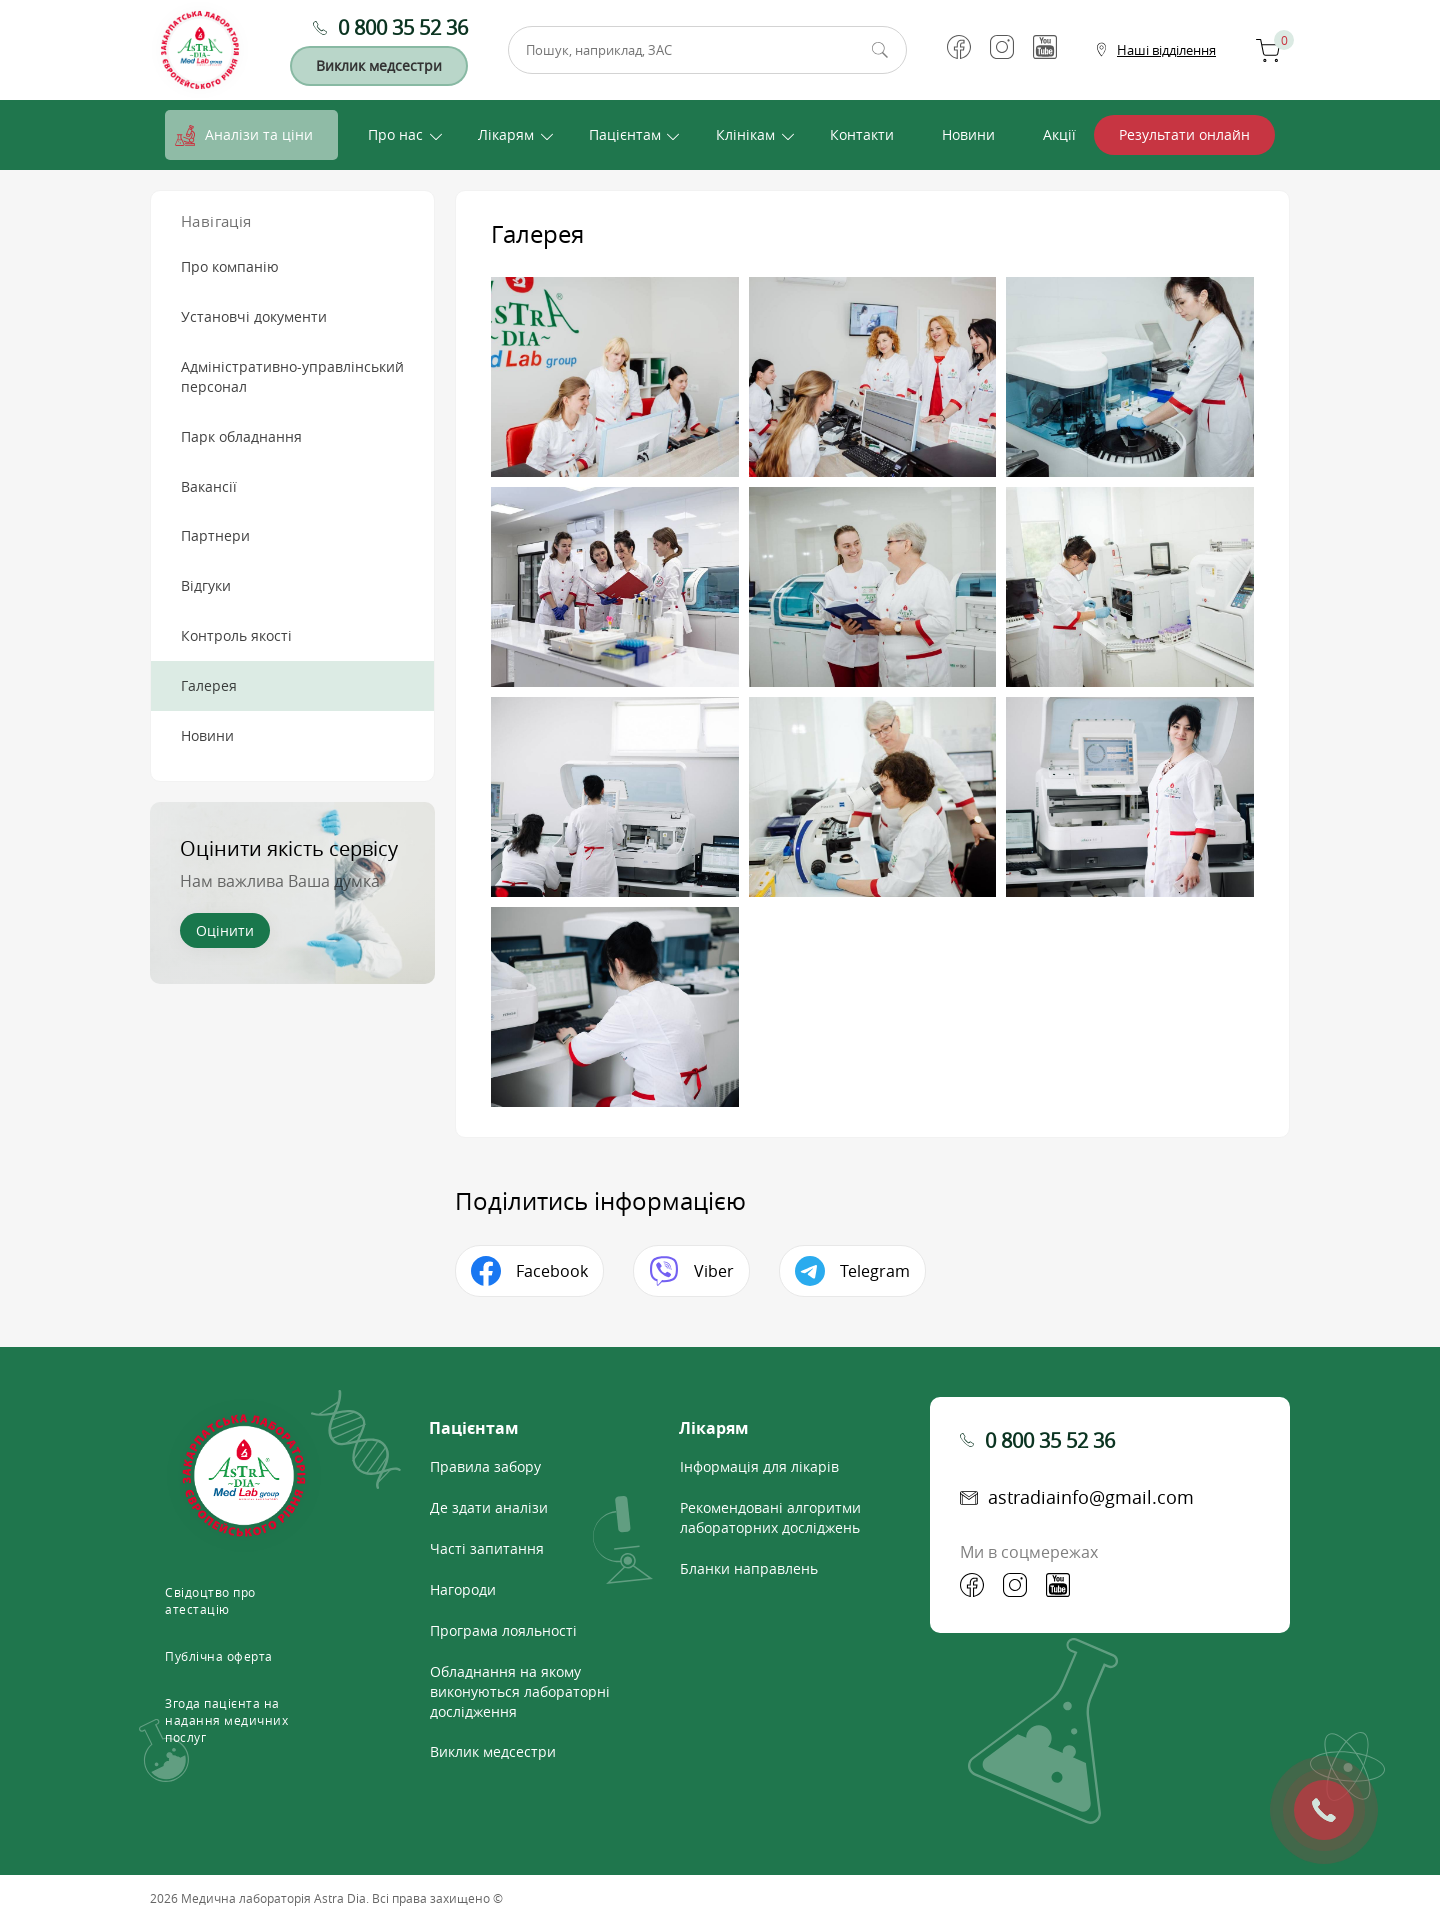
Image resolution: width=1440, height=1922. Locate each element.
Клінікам (745, 134)
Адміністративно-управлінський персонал (292, 376)
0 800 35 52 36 (403, 27)
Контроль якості (236, 635)
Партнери (215, 535)
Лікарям (506, 134)
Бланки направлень (749, 1568)
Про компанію (230, 266)
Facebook (552, 1271)
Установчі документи (254, 316)
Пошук (880, 50)
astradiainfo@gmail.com (1091, 1497)
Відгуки (206, 585)
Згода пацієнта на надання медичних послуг (226, 1720)
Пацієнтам (625, 134)
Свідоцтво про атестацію (210, 1600)
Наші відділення (1166, 50)
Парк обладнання (241, 436)
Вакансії (209, 486)
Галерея (209, 685)
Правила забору (485, 1466)
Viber (714, 1271)
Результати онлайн (1184, 134)
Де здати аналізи (489, 1507)
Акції (1059, 134)
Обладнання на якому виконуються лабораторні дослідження (520, 1691)
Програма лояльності (503, 1630)
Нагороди (463, 1589)
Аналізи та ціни (259, 134)
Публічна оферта (219, 1656)
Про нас (395, 134)
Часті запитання (487, 1548)
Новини (968, 134)
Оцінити (225, 930)
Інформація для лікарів (759, 1466)
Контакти (862, 134)
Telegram (875, 1271)
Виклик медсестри (379, 65)
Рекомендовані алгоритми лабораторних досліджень (770, 1517)
